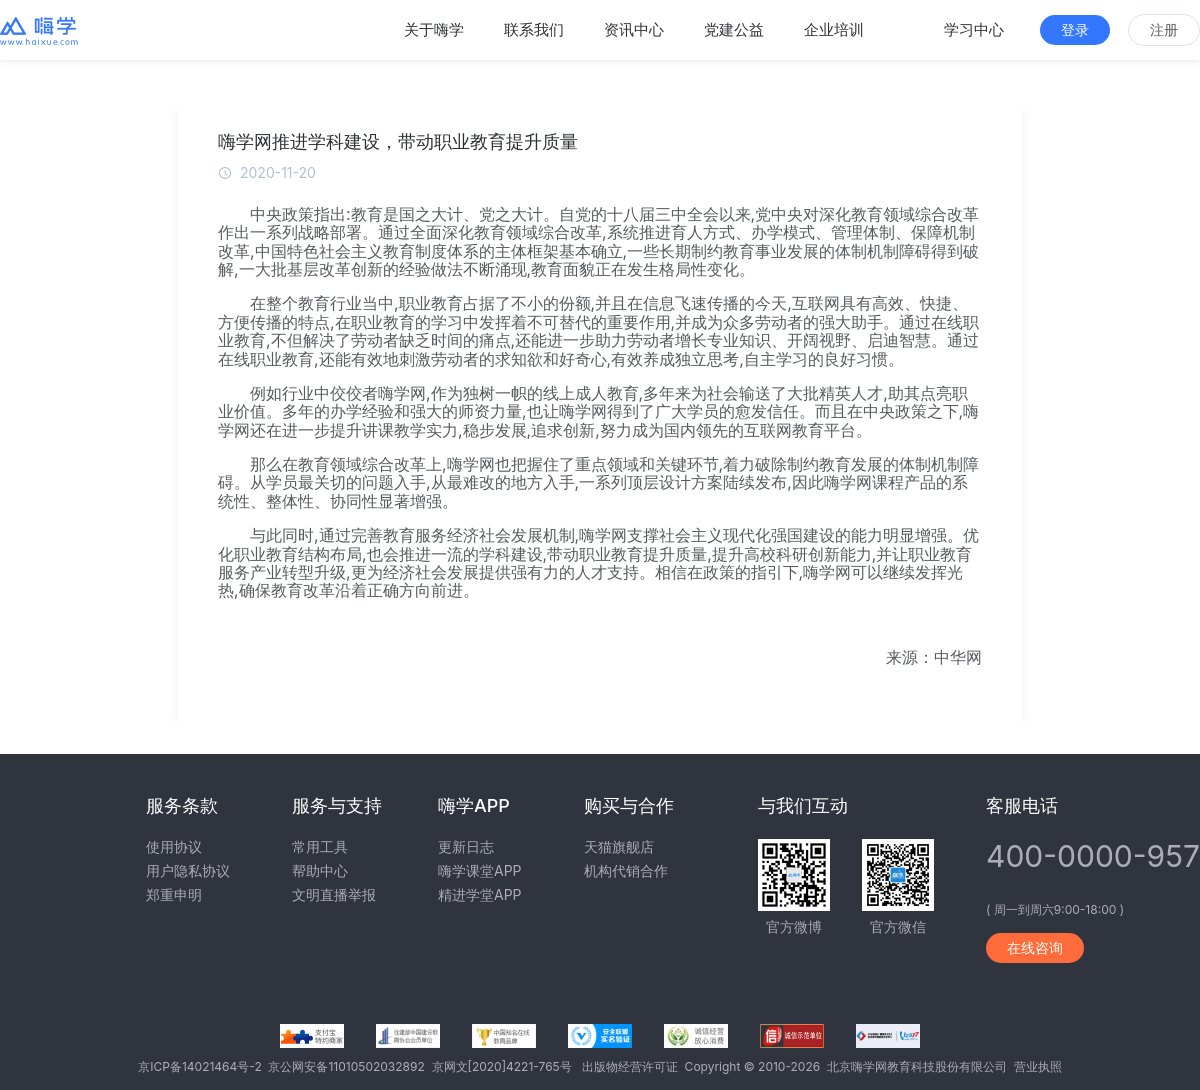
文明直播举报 (334, 894)
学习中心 (974, 29)
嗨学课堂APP (480, 870)
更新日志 (466, 846)
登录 (1075, 29)
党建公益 (734, 29)
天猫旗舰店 (619, 846)
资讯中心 (634, 29)
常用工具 (320, 846)
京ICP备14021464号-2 (203, 1066)
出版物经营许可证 (633, 1066)
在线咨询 (1035, 947)
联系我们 (534, 29)
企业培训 (834, 29)
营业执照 (1038, 1066)
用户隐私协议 (188, 870)
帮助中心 (320, 870)
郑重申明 (174, 894)
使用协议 (174, 846)
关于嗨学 (434, 29)
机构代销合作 (626, 870)
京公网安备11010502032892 (349, 1066)
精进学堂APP (480, 894)
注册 (1164, 29)
